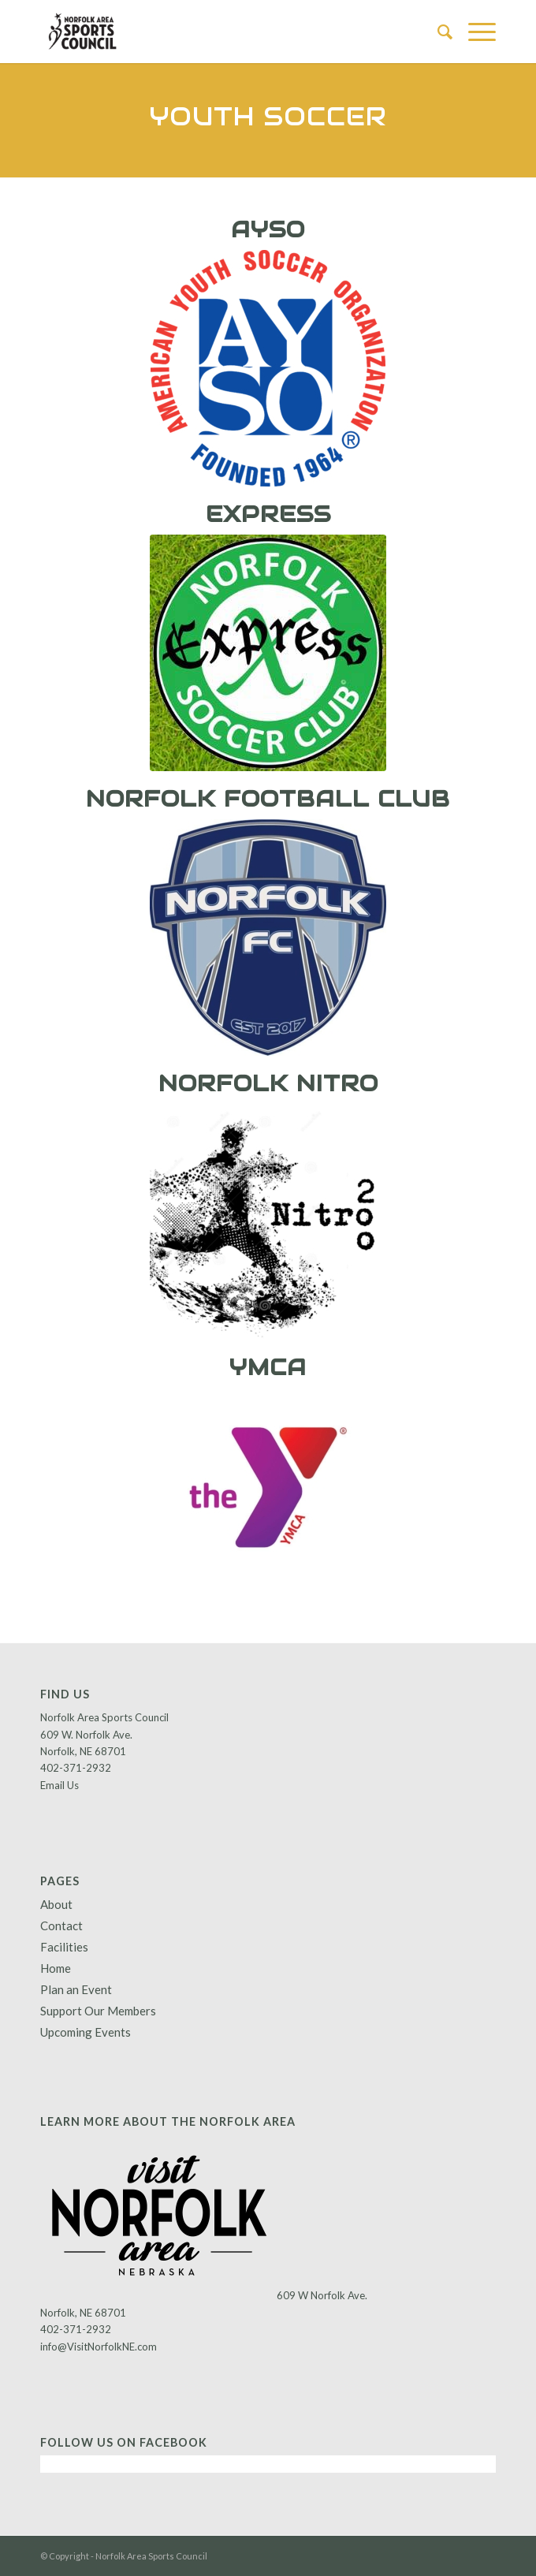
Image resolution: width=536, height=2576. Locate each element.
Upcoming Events (85, 2032)
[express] (268, 653)
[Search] (437, 31)
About (56, 1904)
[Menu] (474, 31)
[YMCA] (268, 1487)
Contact (61, 1925)
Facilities (64, 1947)
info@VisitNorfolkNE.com (98, 2346)
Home (55, 1968)
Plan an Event (76, 1989)
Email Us (59, 1785)
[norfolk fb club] (268, 937)
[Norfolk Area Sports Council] (222, 31)
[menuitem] (437, 31)
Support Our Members (98, 2011)
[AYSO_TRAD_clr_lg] (268, 368)
